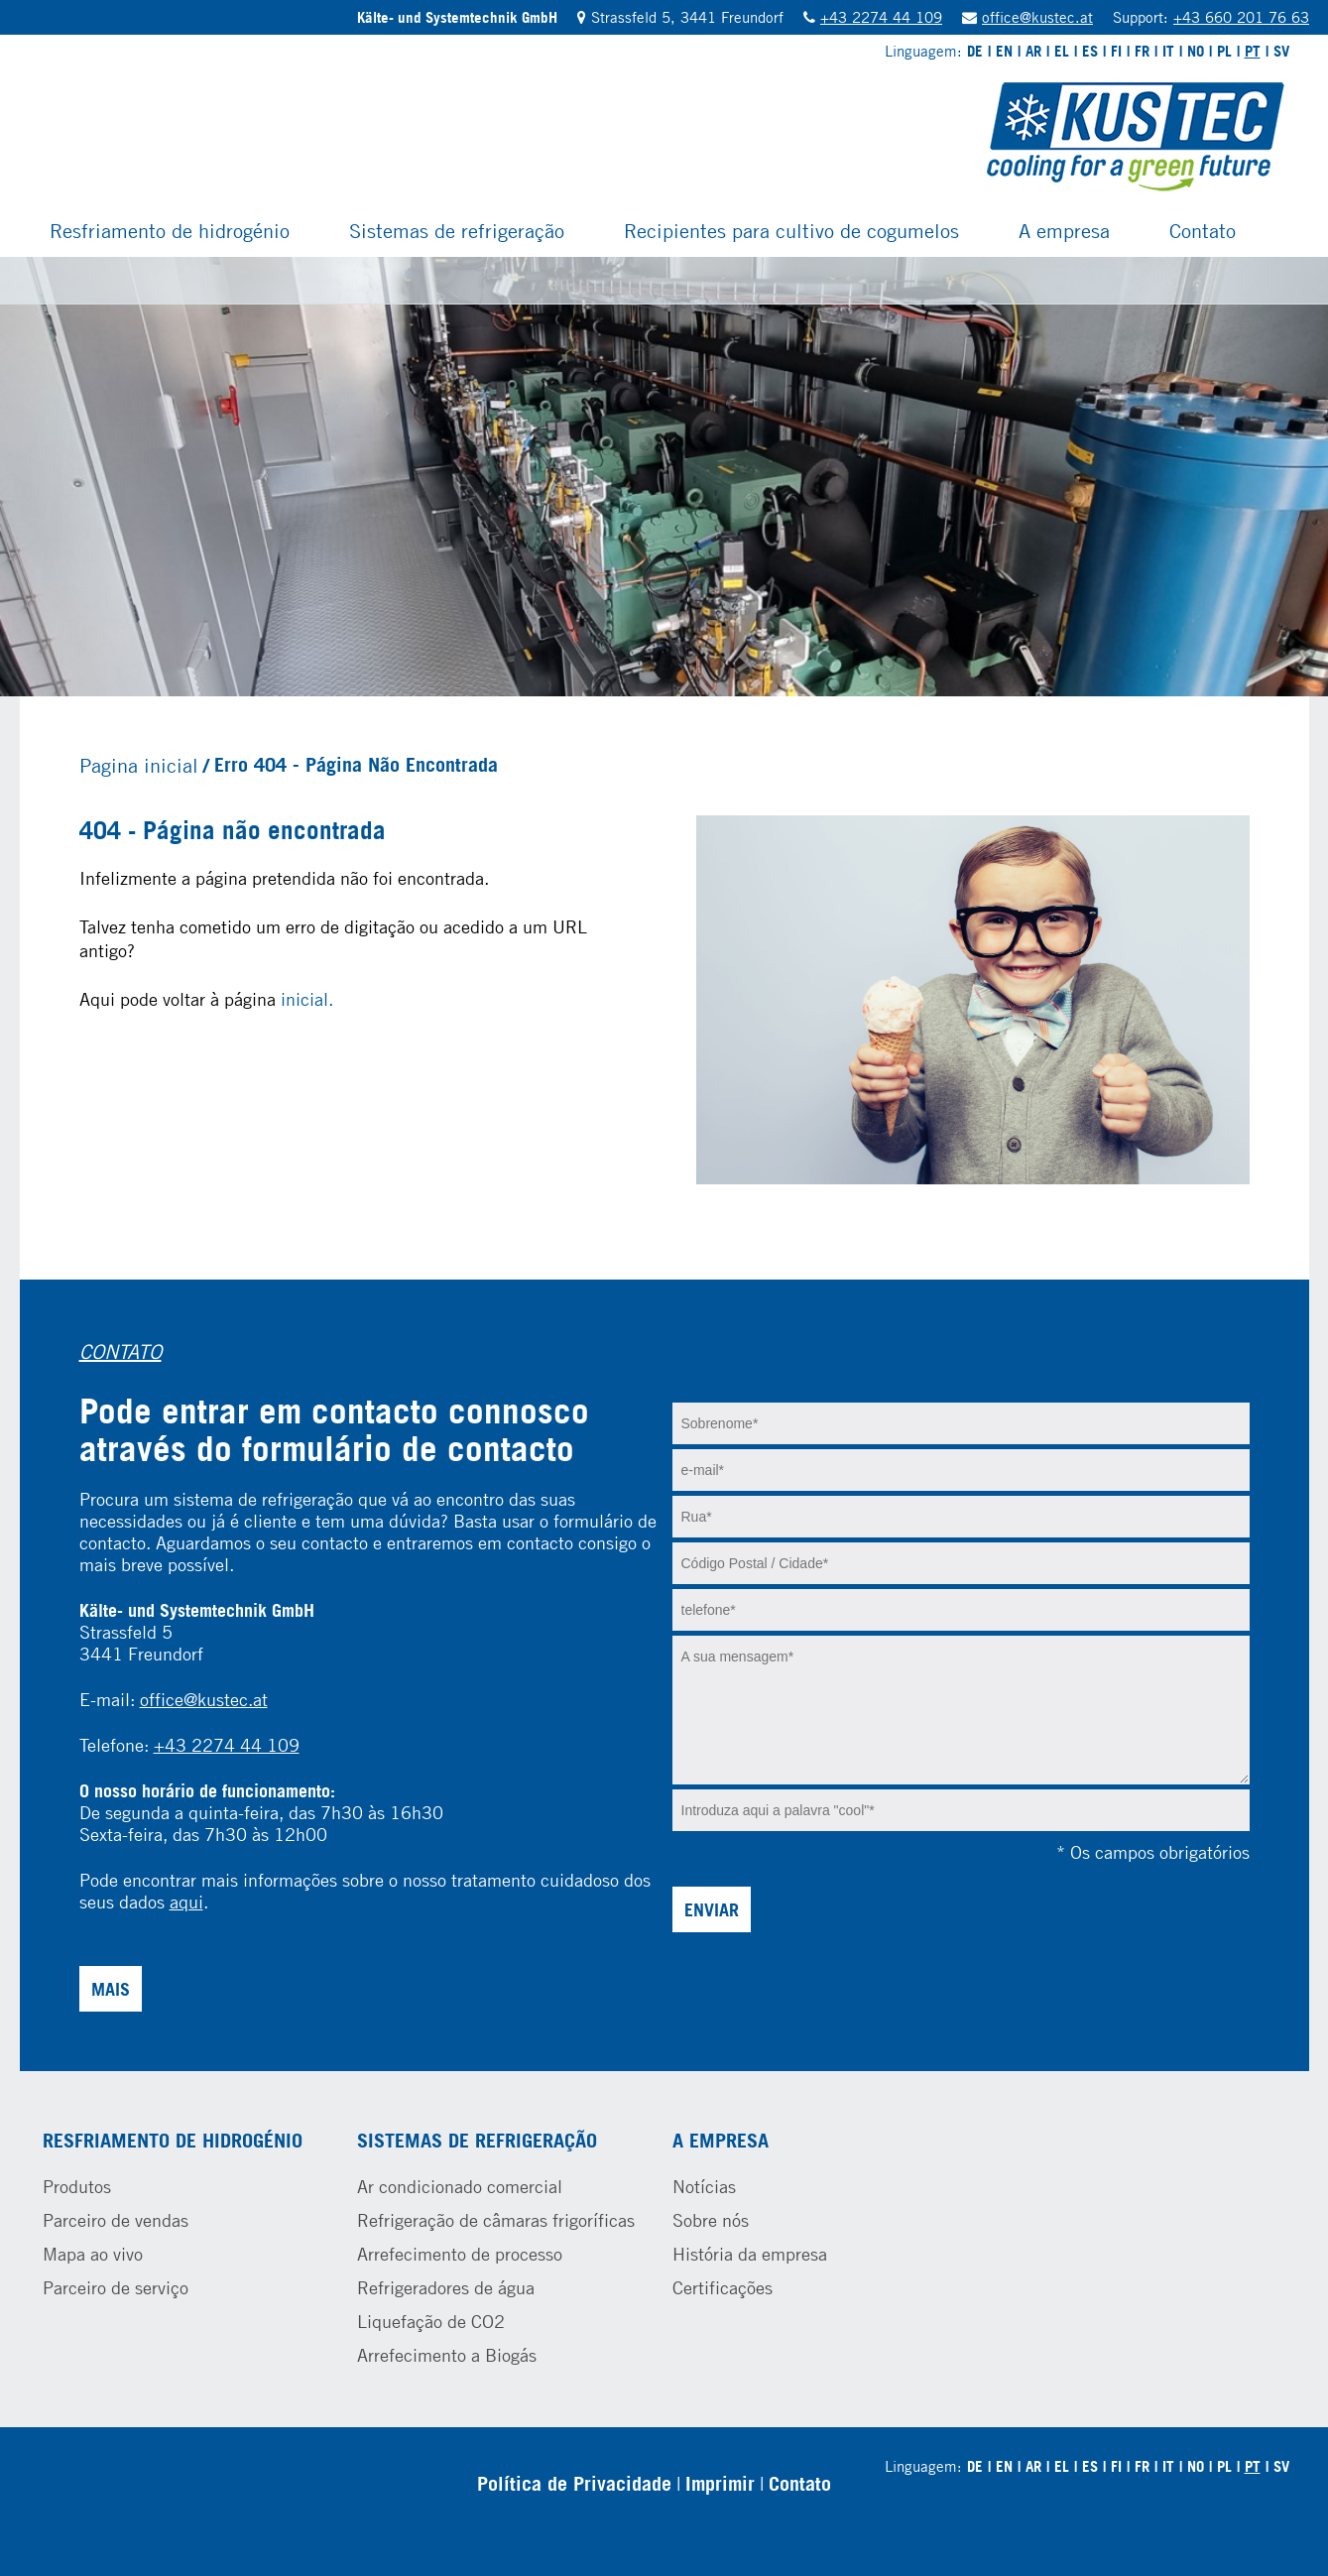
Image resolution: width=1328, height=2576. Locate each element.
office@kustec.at (1037, 17)
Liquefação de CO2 (431, 2321)
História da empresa (749, 2254)
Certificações (722, 2287)
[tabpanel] (664, 476)
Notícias (704, 2186)
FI (1116, 51)
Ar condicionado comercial (459, 2186)
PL (1224, 51)
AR (1033, 51)
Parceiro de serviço (115, 2287)
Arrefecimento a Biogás (447, 2355)
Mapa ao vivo (93, 2254)
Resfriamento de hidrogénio (170, 230)
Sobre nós (710, 2220)
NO (1195, 51)
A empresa (1064, 230)
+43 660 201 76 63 (1241, 17)
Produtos (77, 2186)
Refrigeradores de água (446, 2287)
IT (1168, 51)
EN (1004, 51)
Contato (1202, 230)
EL (1061, 51)
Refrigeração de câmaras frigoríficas (496, 2220)
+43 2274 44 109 (881, 17)
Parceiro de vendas (115, 2220)
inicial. (307, 999)
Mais (110, 1989)
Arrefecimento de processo (459, 2254)
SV (1281, 51)
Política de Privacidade (574, 2483)
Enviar (711, 1909)
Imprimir (720, 2483)
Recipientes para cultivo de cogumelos (791, 230)
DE (975, 51)
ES (1090, 51)
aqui (186, 1901)
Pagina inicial (138, 765)
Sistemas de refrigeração (456, 230)
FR (1142, 51)
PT (1253, 51)
